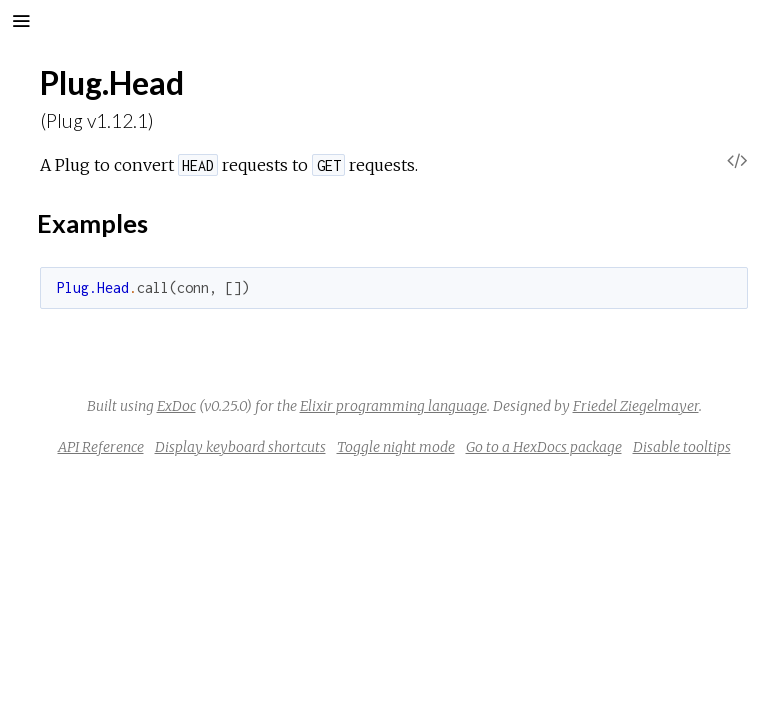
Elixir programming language (393, 406)
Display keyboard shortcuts (240, 447)
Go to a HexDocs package (544, 447)
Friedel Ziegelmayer (636, 406)
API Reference (101, 447)
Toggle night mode (396, 447)
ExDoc (176, 406)
